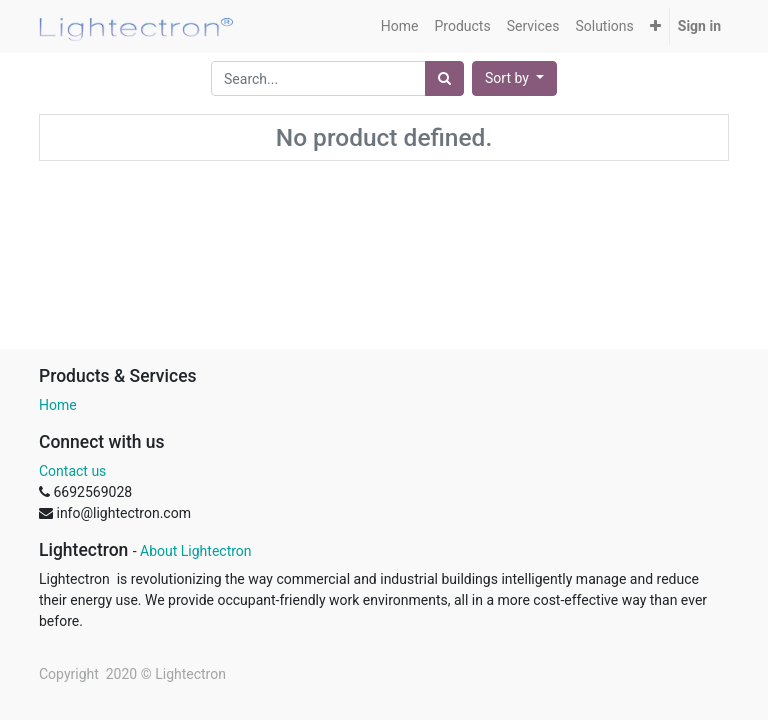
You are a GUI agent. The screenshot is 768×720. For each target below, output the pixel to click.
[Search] (444, 78)
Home (58, 405)
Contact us (72, 471)
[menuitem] (400, 26)
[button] (655, 26)
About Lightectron (196, 551)
